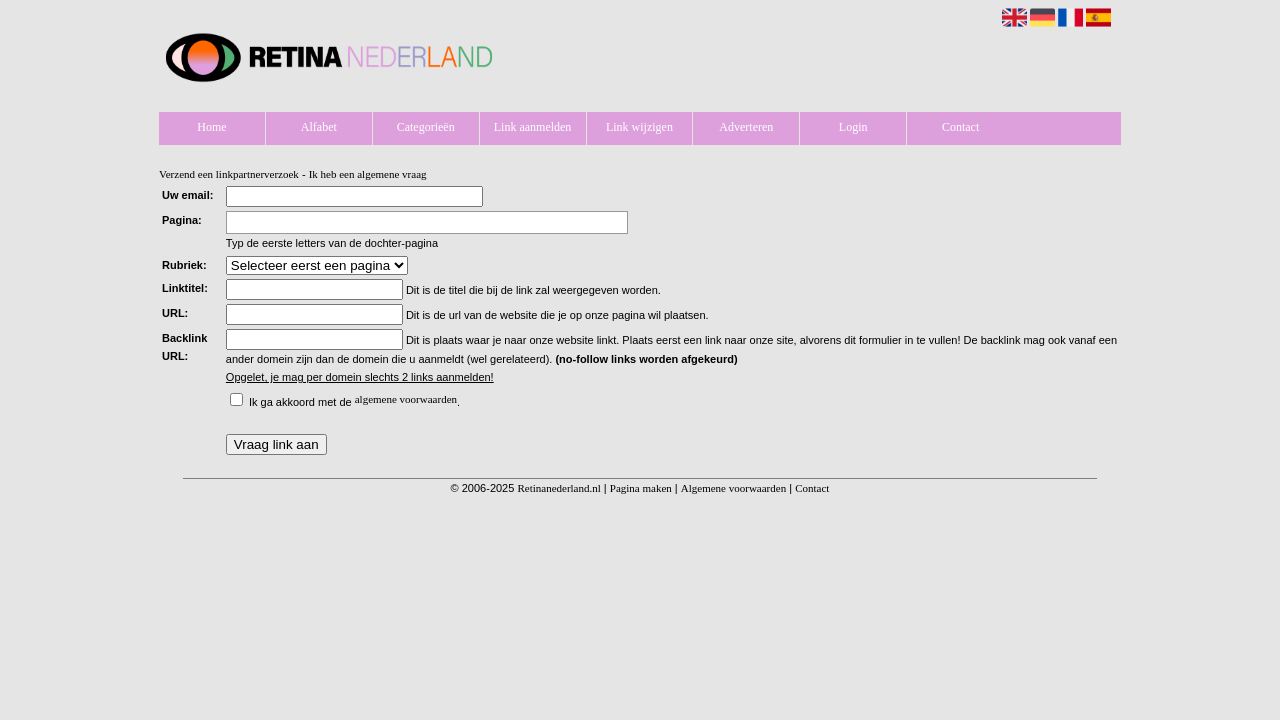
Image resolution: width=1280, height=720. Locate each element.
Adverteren (746, 127)
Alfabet (319, 127)
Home (211, 127)
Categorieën (426, 127)
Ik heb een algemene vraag (368, 174)
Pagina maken (641, 488)
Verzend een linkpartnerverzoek (229, 174)
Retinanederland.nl (558, 488)
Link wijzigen (639, 127)
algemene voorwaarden (406, 399)
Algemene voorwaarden (733, 488)
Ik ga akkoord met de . (354, 402)
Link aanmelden (533, 127)
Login (853, 127)
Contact (960, 127)
